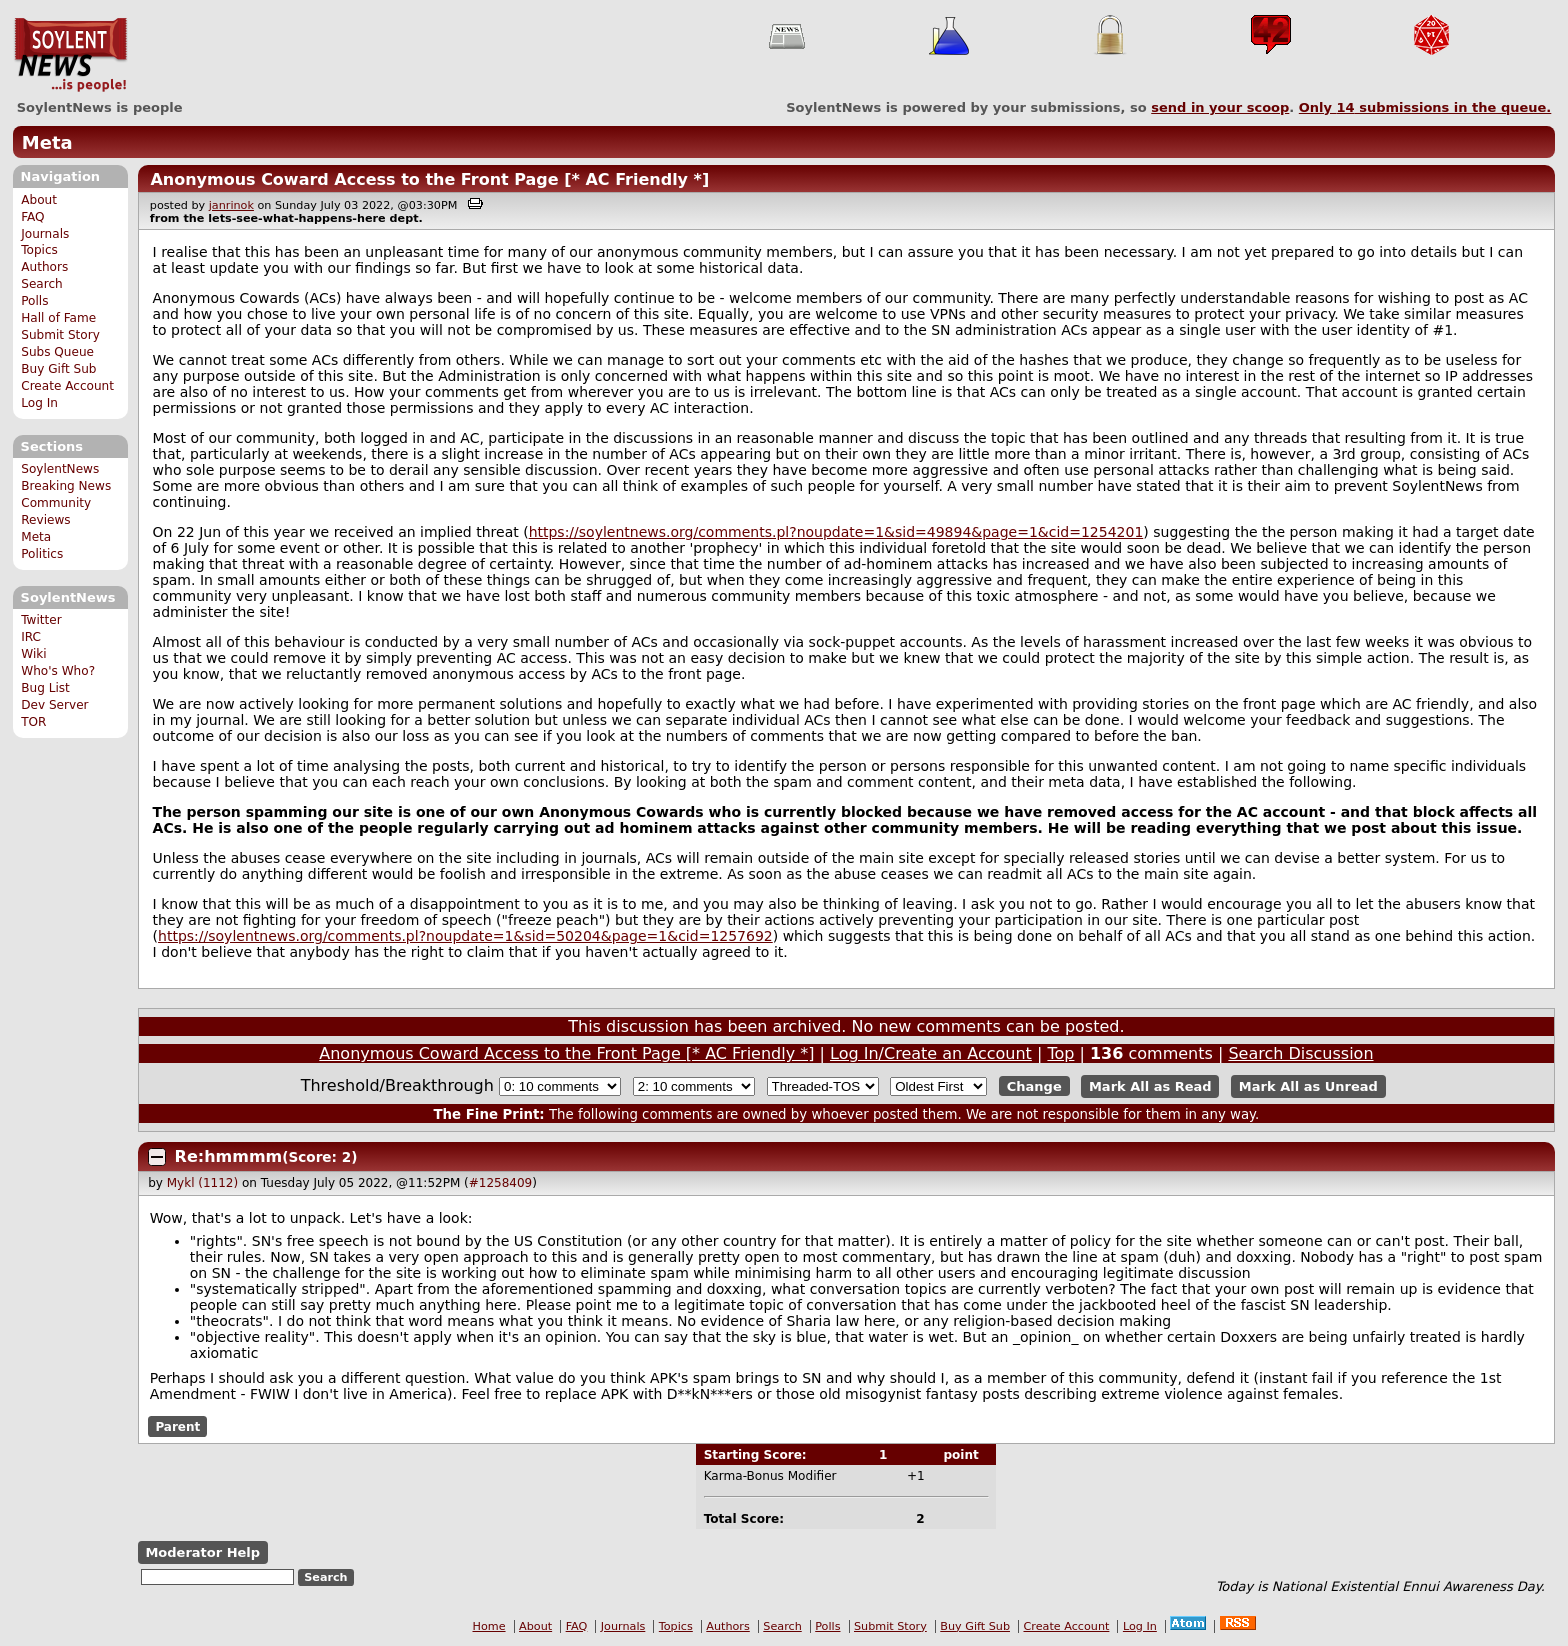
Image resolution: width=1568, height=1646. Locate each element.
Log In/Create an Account (931, 1053)
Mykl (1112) (202, 1183)
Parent (177, 1427)
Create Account (67, 386)
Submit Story (60, 335)
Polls (34, 301)
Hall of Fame (58, 318)
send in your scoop (1220, 107)
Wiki (33, 654)
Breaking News (66, 486)
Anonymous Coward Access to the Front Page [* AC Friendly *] (429, 179)
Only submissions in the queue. (1425, 107)
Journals (45, 234)
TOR (33, 722)
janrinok (231, 205)
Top (1060, 1053)
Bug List (45, 688)
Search (42, 284)
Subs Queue (57, 352)
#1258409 (501, 1183)
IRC (31, 637)
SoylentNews (70, 55)
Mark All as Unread (1308, 1086)
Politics (42, 554)
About (39, 200)
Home (489, 1626)
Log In (39, 403)
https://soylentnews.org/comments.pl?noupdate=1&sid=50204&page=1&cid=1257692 (465, 936)
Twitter (41, 620)
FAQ (32, 217)
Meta (47, 142)
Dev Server (54, 705)
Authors (44, 267)
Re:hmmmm (229, 1156)
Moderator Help (202, 1552)
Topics (39, 250)
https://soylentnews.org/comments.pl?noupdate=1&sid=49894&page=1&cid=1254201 (836, 532)
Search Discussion (1300, 1053)
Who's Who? (58, 671)
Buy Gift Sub (58, 369)
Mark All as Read (1150, 1086)
